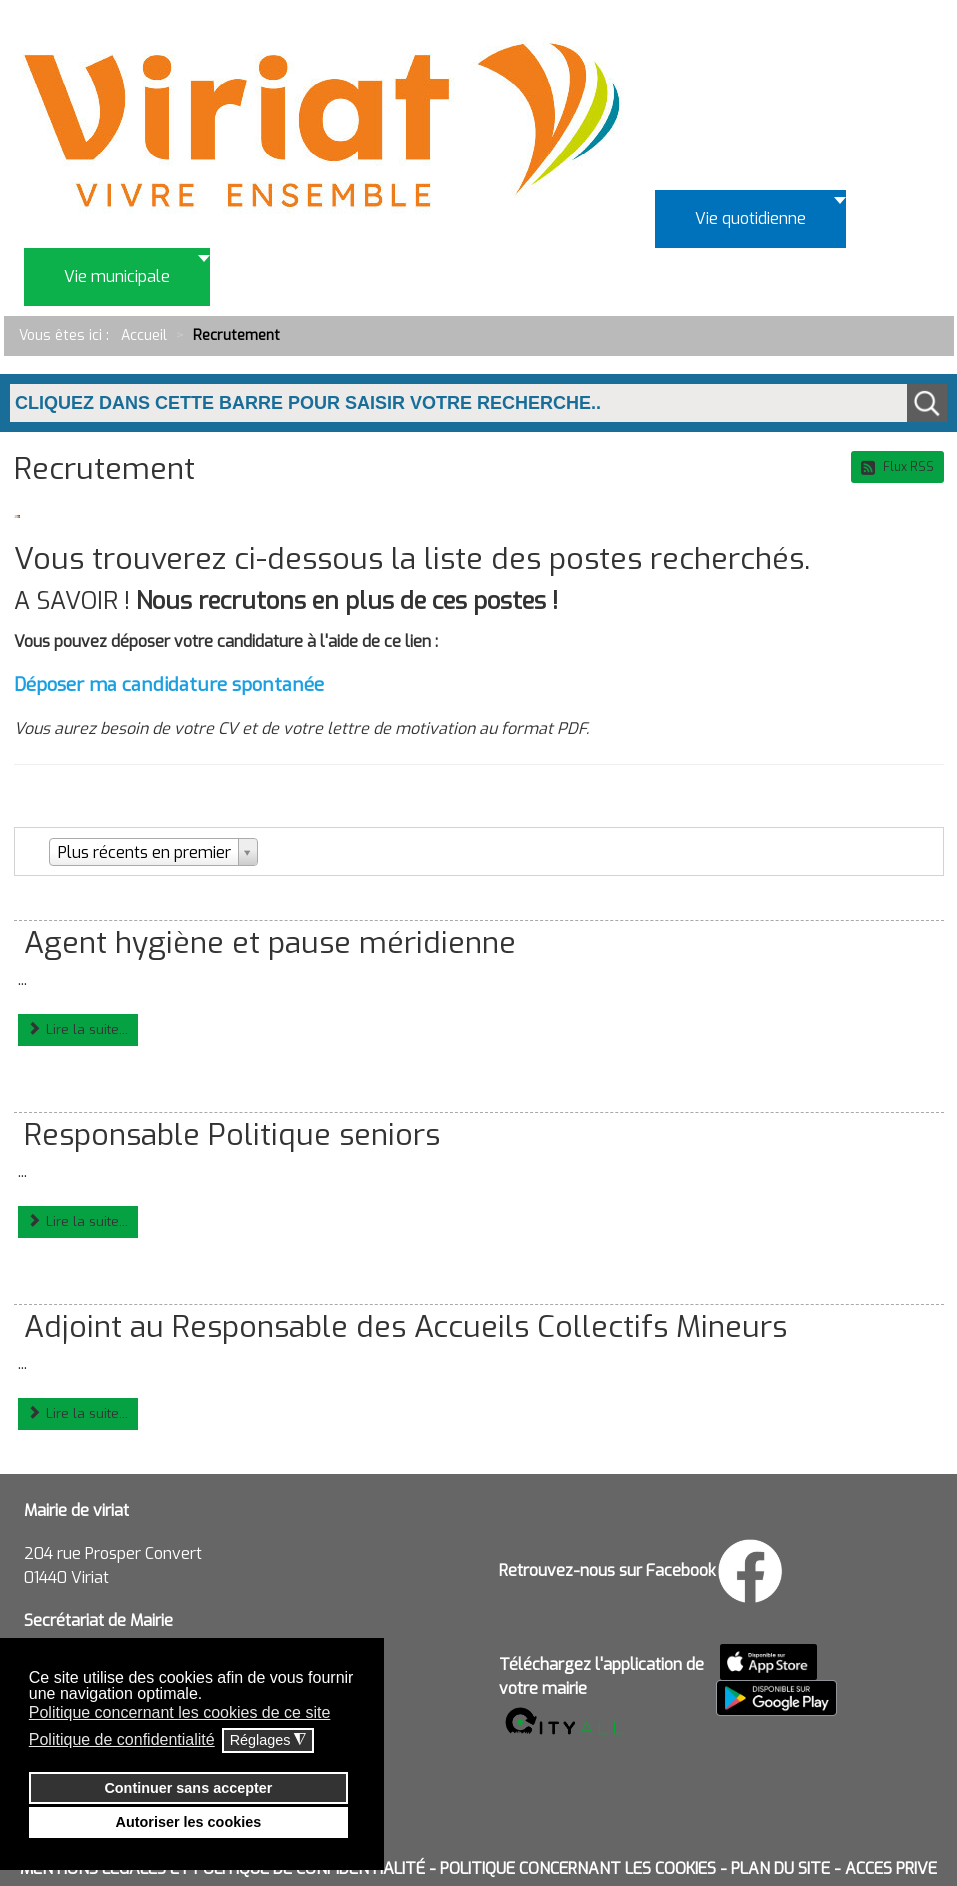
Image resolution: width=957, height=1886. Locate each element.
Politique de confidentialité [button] (122, 1739)
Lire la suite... (78, 1029)
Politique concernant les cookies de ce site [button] (180, 1712)
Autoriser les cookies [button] (189, 1822)
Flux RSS (897, 467)
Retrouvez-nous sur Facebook (607, 1570)
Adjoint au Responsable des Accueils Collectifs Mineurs (405, 1327)
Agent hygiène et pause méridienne (270, 943)
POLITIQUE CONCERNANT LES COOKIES (578, 1868)
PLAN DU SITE (780, 1868)
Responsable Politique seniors (232, 1135)
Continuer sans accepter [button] (188, 1788)
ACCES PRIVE (891, 1868)
